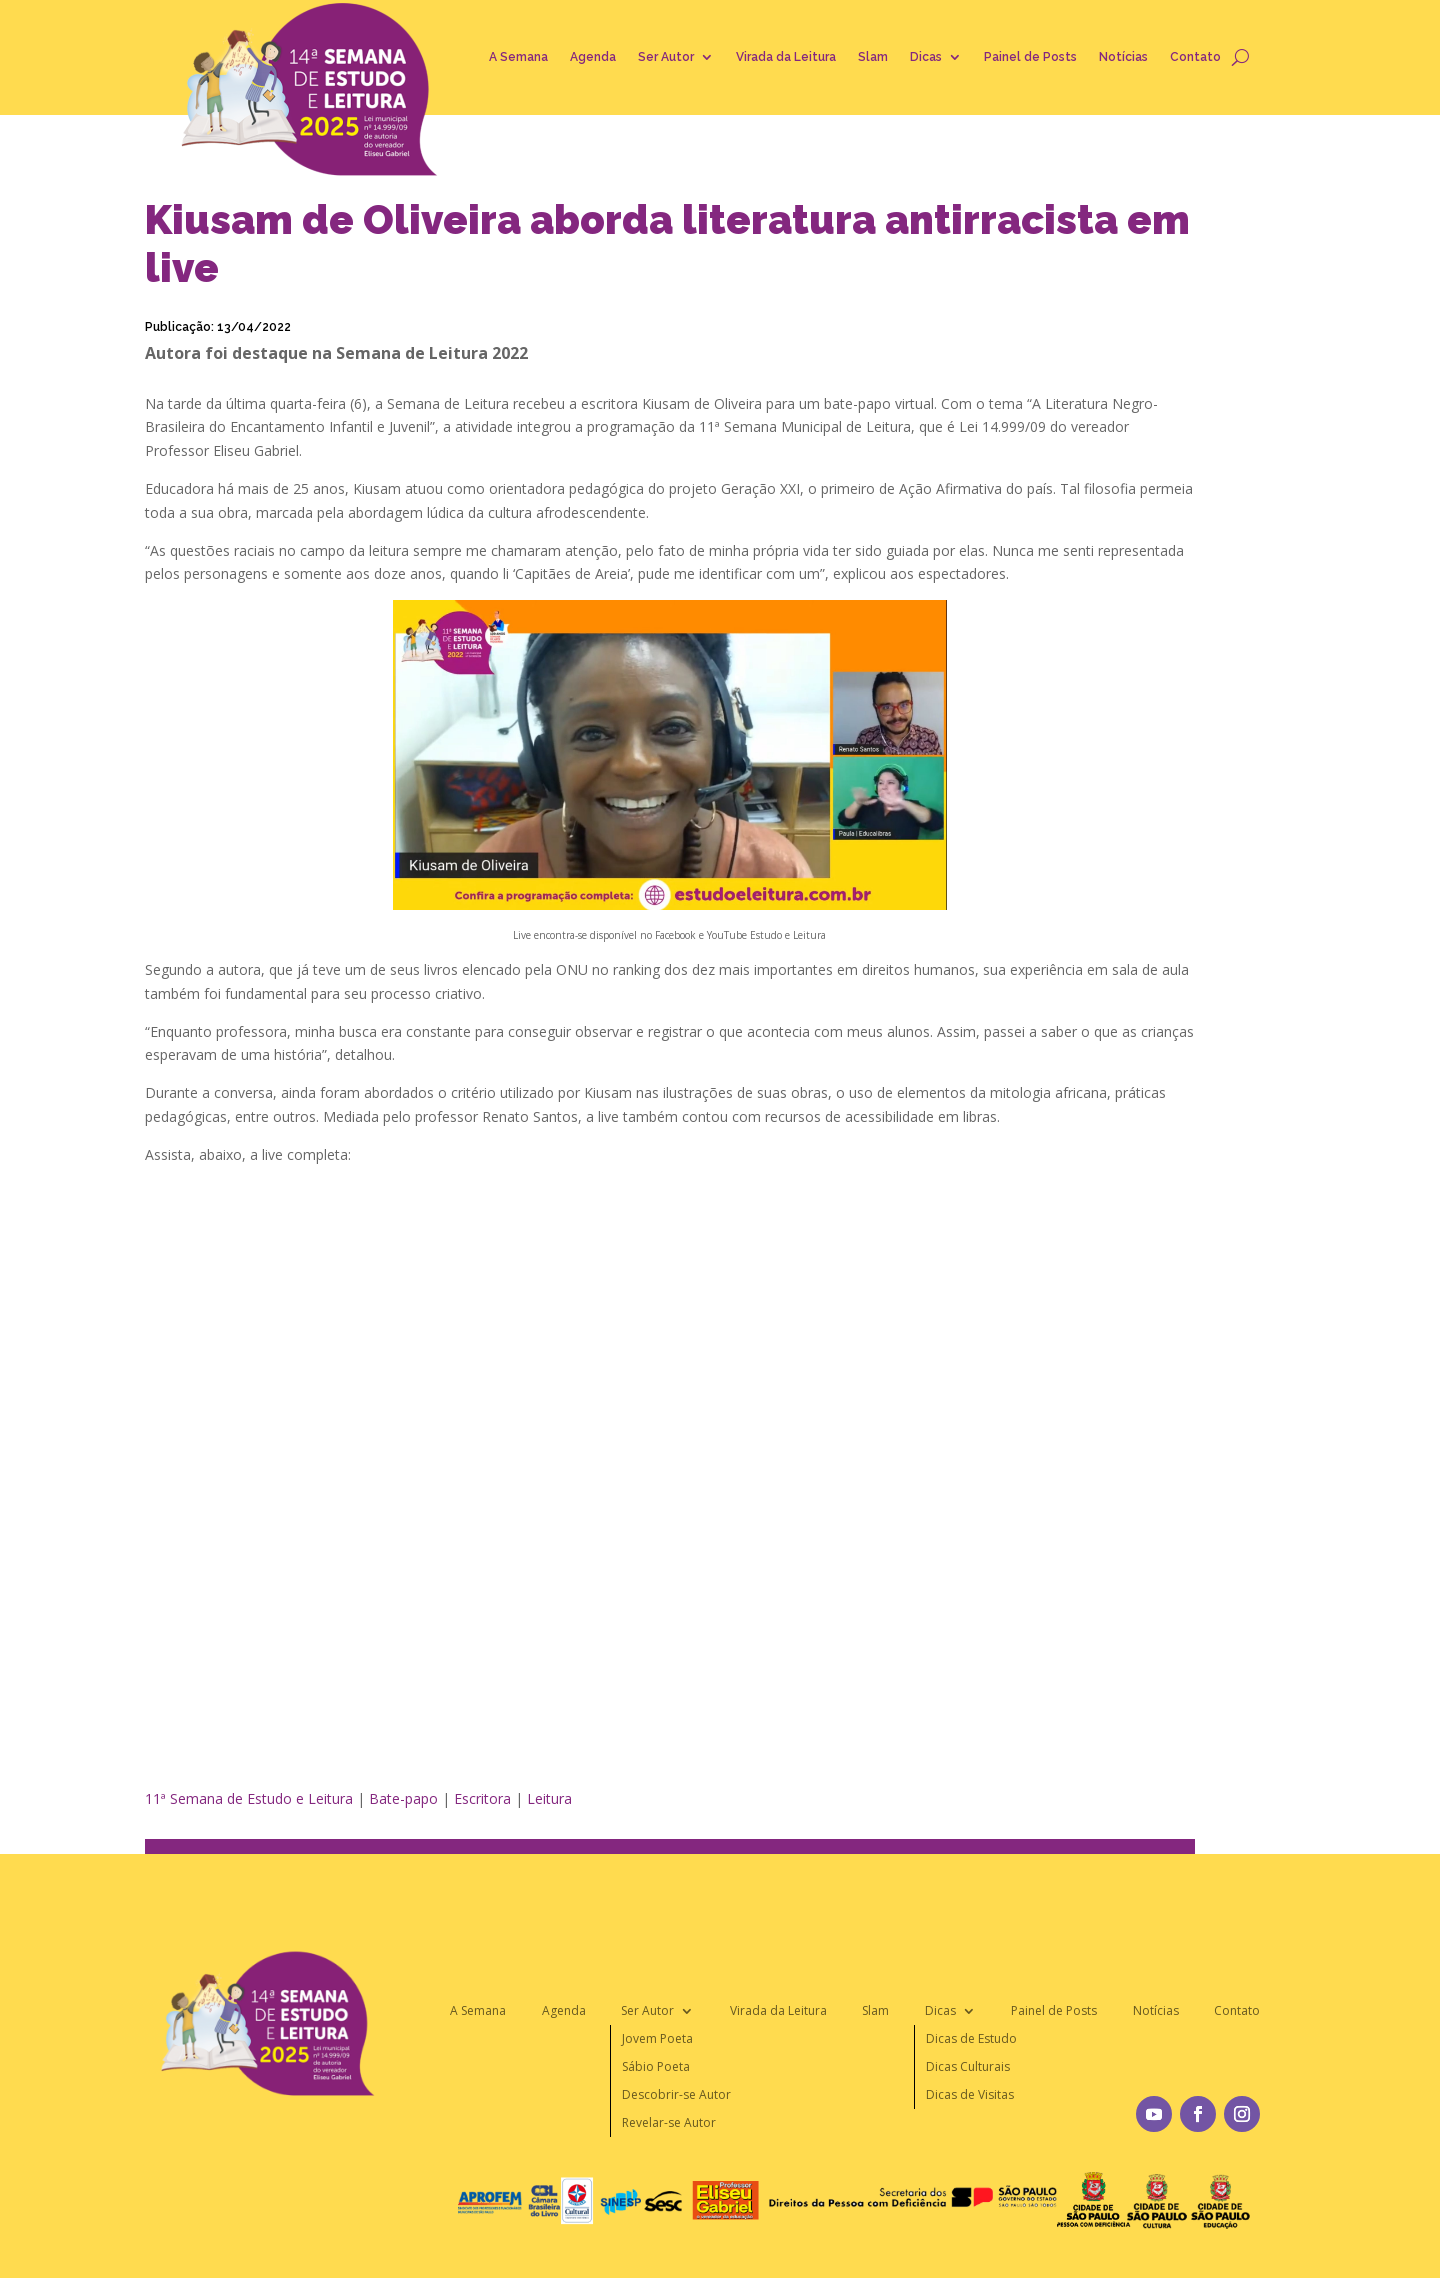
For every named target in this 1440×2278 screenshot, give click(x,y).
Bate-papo (403, 1798)
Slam (873, 57)
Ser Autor (666, 57)
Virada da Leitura (786, 57)
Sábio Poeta (656, 2066)
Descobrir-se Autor (676, 2094)
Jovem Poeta (657, 2038)
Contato (1195, 57)
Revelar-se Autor (669, 2122)
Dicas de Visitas (970, 2094)
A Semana (518, 57)
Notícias (1123, 57)
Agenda (593, 57)
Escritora (482, 1798)
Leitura (549, 1798)
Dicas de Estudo (971, 2038)
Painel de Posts (1030, 57)
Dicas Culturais (968, 2066)
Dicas (926, 57)
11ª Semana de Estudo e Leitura (249, 1798)
